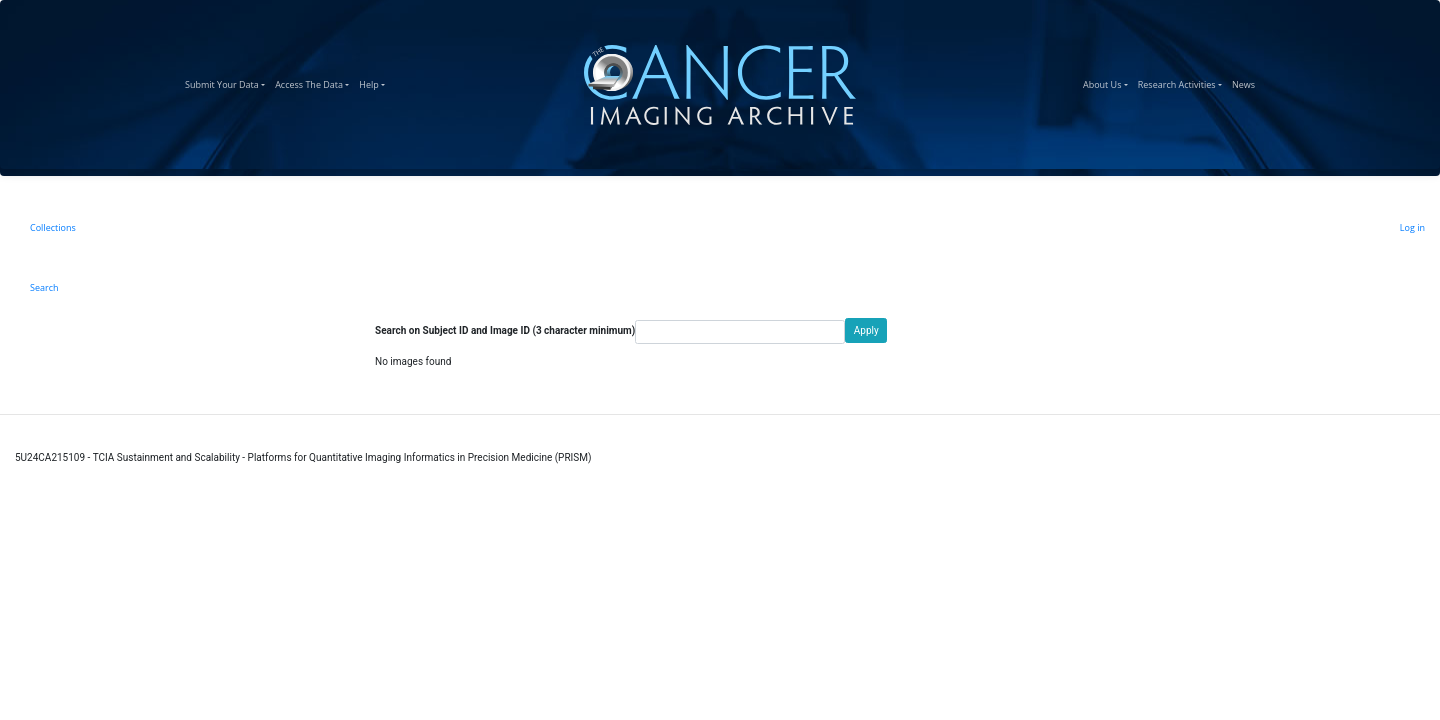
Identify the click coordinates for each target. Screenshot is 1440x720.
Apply (866, 330)
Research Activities (1182, 82)
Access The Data (314, 82)
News (1246, 82)
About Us (1108, 82)
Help (374, 82)
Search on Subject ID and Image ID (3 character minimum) (505, 330)
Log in (1412, 227)
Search (44, 287)
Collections (53, 227)
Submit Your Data (227, 82)
